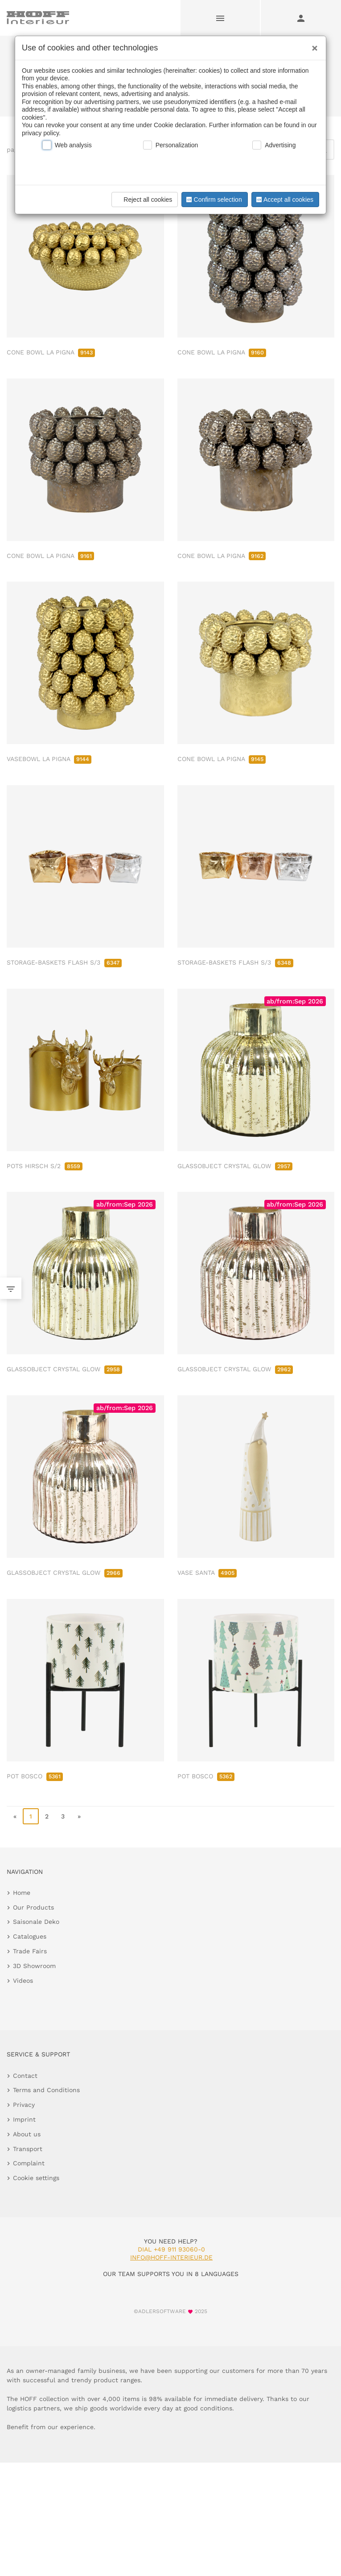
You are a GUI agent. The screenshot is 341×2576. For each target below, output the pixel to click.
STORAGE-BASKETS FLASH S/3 (64, 962)
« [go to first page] (14, 1816)
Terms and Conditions (46, 2089)
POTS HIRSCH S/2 (44, 1165)
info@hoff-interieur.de (171, 2257)
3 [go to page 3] (63, 1816)
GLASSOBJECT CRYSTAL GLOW (234, 1165)
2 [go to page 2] (47, 1816)
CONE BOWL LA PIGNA (51, 352)
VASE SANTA (207, 1572)
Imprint (24, 2119)
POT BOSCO (35, 1776)
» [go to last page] (79, 1816)
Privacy (24, 2104)
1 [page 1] (30, 1816)
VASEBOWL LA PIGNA (49, 758)
